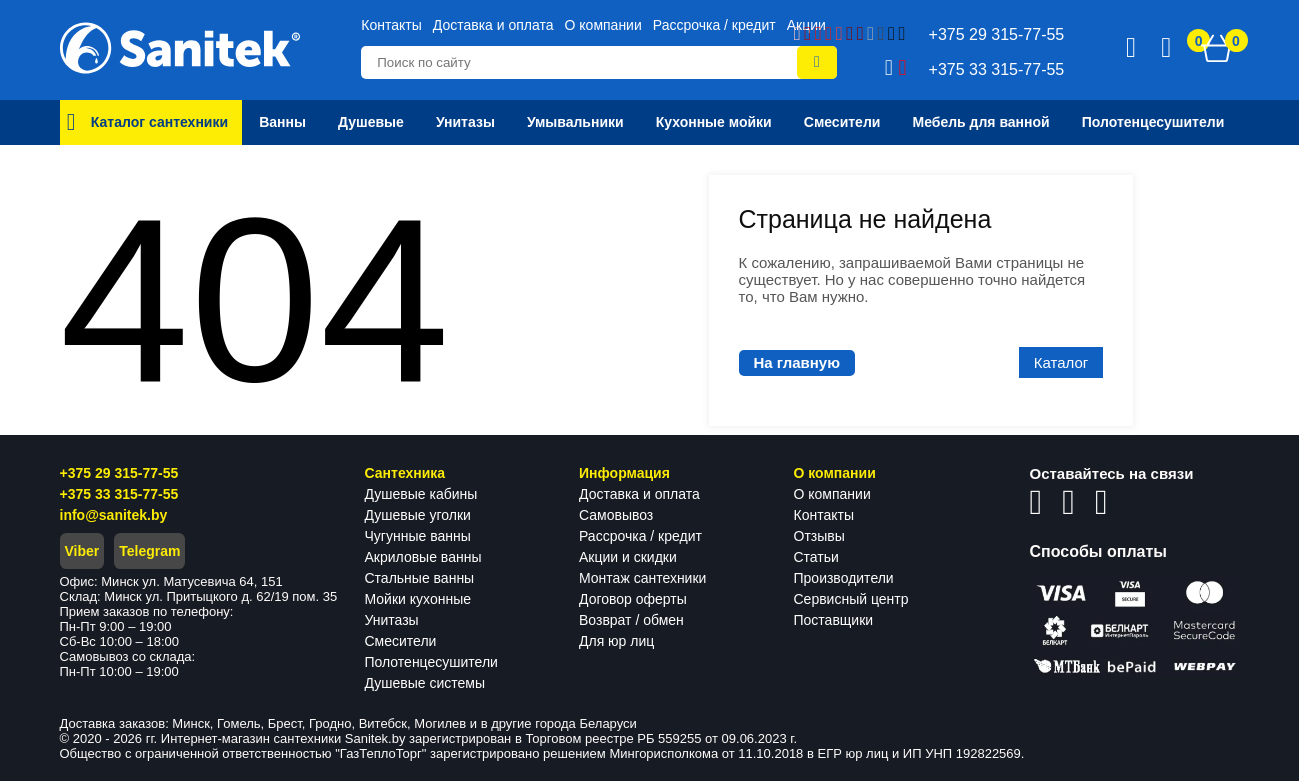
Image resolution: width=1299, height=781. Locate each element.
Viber (82, 551)
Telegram (149, 551)
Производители (844, 578)
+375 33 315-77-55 (119, 494)
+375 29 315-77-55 (119, 473)
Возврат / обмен (631, 620)
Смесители (401, 641)
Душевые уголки (418, 515)
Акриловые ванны (423, 557)
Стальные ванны (420, 578)
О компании (603, 25)
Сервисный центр (851, 599)
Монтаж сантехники (642, 578)
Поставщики (834, 620)
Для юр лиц (616, 641)
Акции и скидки (628, 557)
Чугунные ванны (418, 536)
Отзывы (819, 536)
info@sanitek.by (114, 515)
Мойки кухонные (418, 599)
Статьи (816, 557)
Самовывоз (616, 515)
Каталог (1061, 362)
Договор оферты (633, 599)
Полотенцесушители (431, 662)
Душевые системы (425, 683)
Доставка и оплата (493, 25)
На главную (797, 362)
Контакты (391, 25)
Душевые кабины (421, 494)
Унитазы (392, 620)
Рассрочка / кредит (714, 25)
